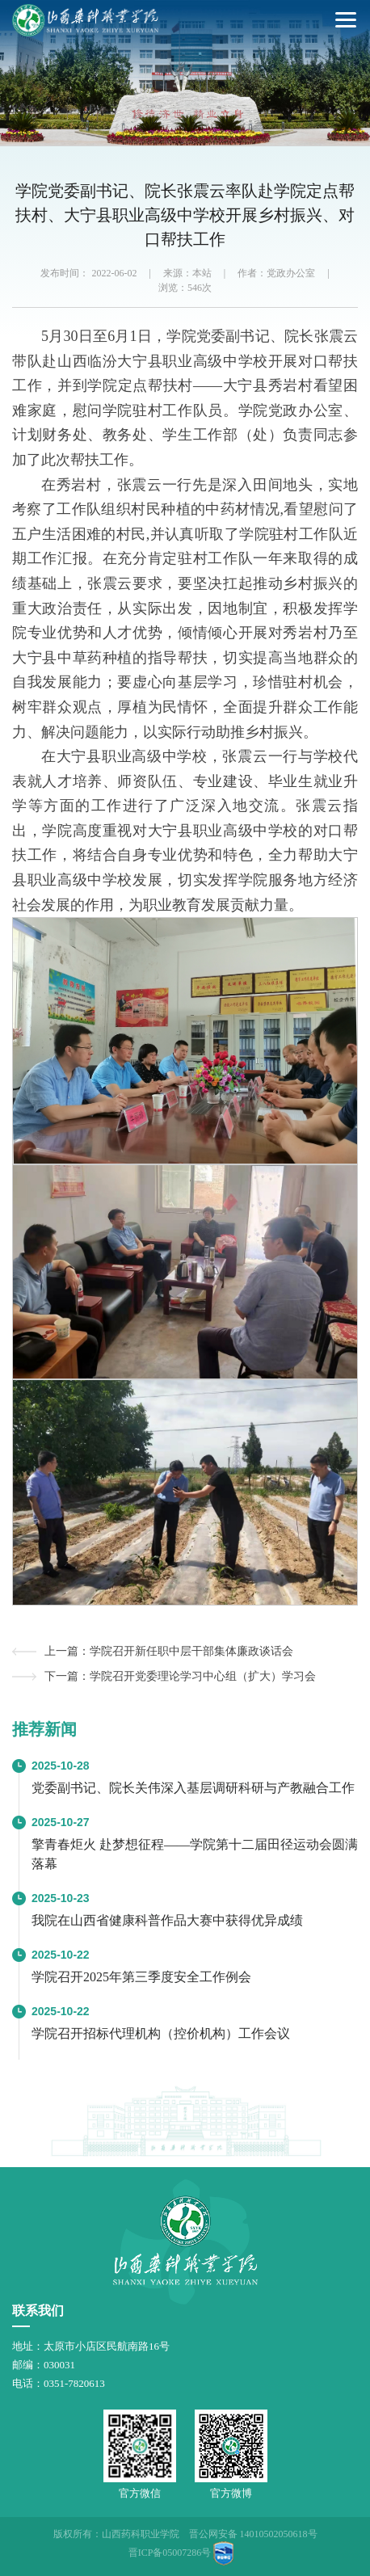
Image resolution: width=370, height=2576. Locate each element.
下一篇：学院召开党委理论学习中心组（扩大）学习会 (180, 1676)
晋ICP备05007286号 (170, 2552)
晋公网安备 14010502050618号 (253, 2534)
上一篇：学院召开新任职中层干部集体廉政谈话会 (168, 1651)
